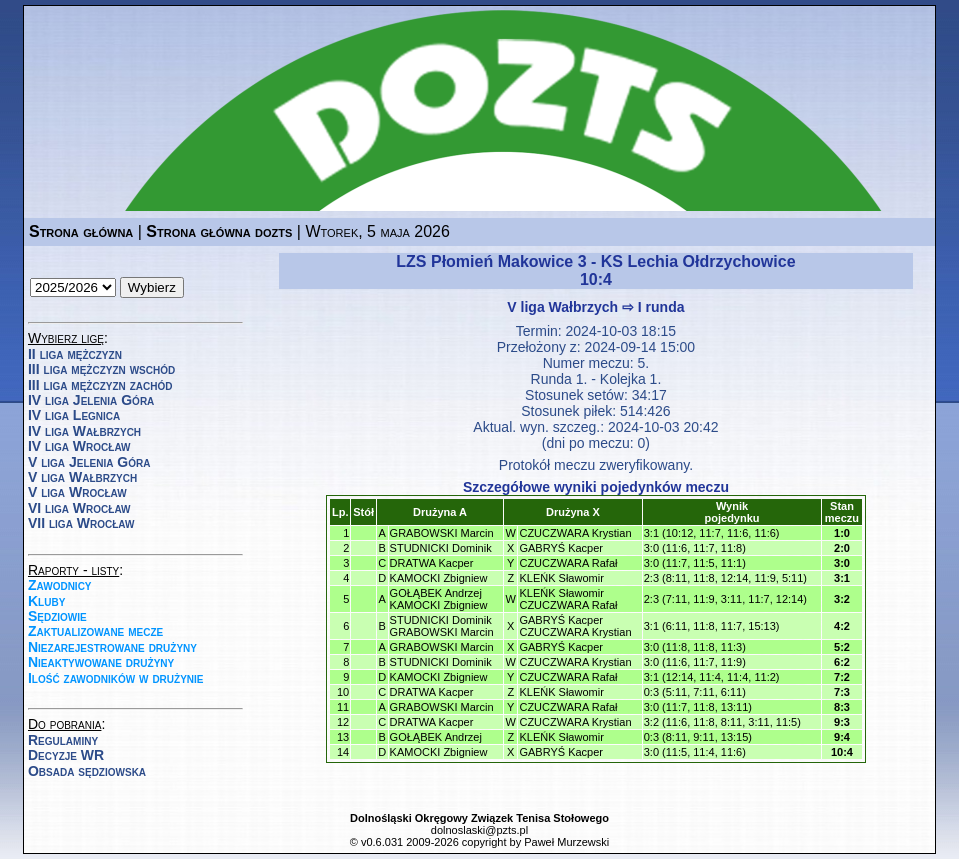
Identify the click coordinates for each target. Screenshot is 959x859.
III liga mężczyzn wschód (101, 369)
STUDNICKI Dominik (441, 548)
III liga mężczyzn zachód (100, 385)
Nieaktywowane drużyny (101, 662)
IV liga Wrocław (79, 446)
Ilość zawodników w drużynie (116, 678)
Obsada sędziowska (87, 771)
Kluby (46, 601)
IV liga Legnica (74, 415)
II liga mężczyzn (75, 354)
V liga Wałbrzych (82, 477)
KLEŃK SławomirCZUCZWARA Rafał (568, 599)
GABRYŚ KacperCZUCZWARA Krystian (575, 626)
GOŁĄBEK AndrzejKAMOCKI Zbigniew (439, 599)
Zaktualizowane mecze (95, 631)
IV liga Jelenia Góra (91, 400)
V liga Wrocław (77, 492)
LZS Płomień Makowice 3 (491, 261)
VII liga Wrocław (81, 523)
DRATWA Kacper (432, 563)
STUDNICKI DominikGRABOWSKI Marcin (442, 626)
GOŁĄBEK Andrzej (436, 737)
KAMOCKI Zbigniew (439, 578)
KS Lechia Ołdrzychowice (698, 261)
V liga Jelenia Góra (89, 462)
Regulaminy (63, 740)
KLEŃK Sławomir (561, 578)
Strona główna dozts (219, 231)
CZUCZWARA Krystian (575, 533)
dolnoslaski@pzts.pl (479, 830)
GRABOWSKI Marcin (442, 533)
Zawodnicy (60, 585)
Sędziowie (57, 616)
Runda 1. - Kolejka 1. (596, 379)
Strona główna (81, 231)
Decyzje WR (66, 755)
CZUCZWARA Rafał (568, 563)
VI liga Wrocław (79, 508)
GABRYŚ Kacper (561, 548)
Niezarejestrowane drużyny (112, 647)
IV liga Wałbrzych (84, 431)
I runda (661, 307)
